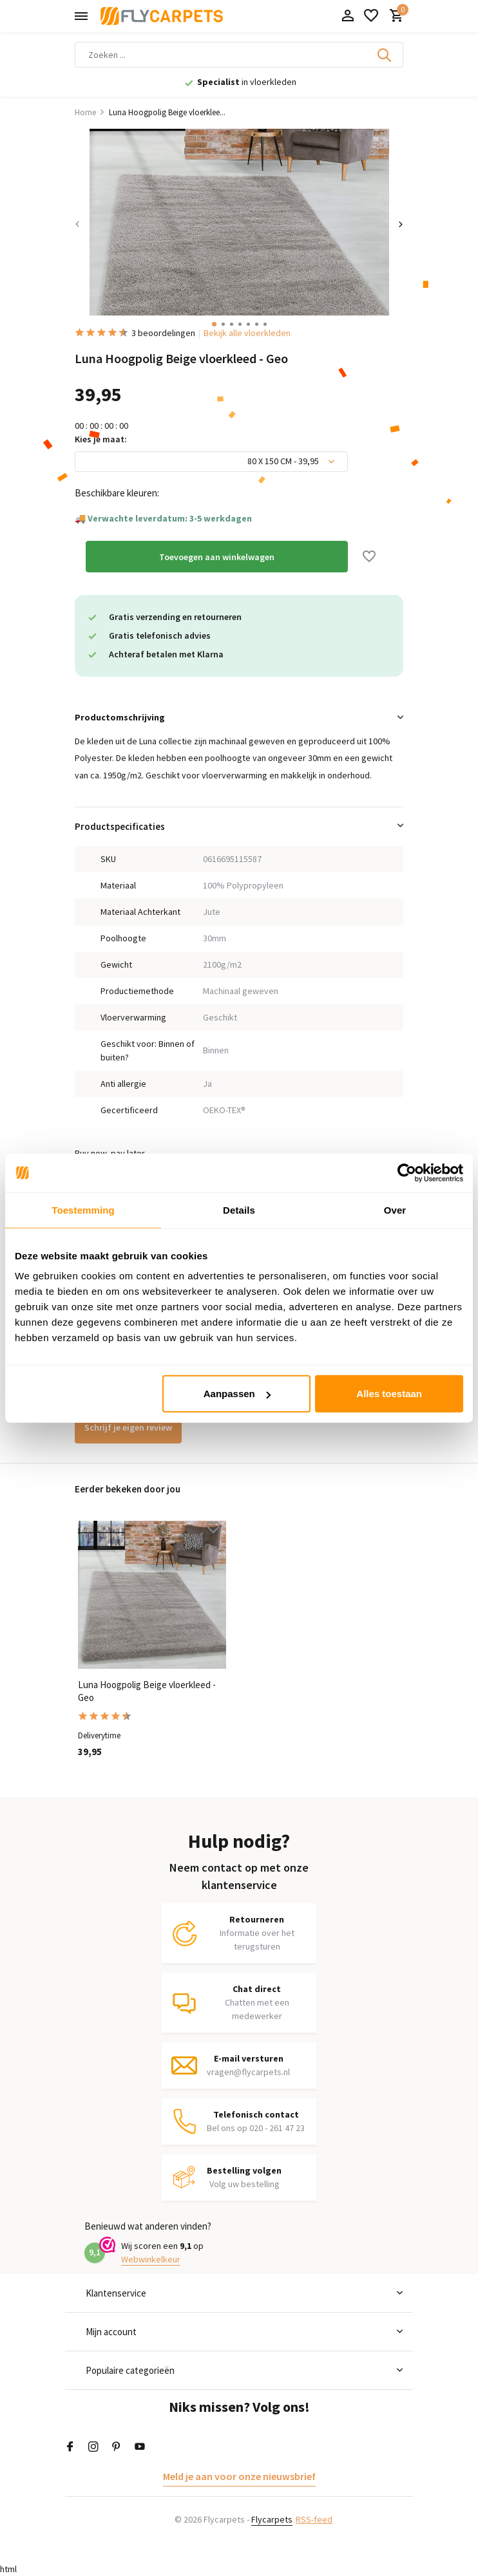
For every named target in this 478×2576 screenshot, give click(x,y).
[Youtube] (140, 2447)
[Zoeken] (239, 55)
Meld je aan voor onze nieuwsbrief (239, 2476)
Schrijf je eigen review (128, 1427)
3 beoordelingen (135, 333)
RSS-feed (314, 2519)
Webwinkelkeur (150, 2259)
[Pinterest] (116, 2447)
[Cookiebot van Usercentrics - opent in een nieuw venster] (406, 1172)
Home (90, 112)
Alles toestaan (389, 1393)
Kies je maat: (101, 439)
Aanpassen (237, 1393)
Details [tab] (239, 1209)
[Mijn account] (347, 16)
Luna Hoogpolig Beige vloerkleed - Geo (147, 1691)
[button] (214, 324)
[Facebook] (70, 2447)
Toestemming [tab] (83, 1209)
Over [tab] (395, 1209)
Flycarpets (271, 2519)
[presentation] (77, 224)
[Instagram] (93, 2447)
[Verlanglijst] (371, 16)
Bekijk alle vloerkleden (247, 333)
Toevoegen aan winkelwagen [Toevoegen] (216, 557)
